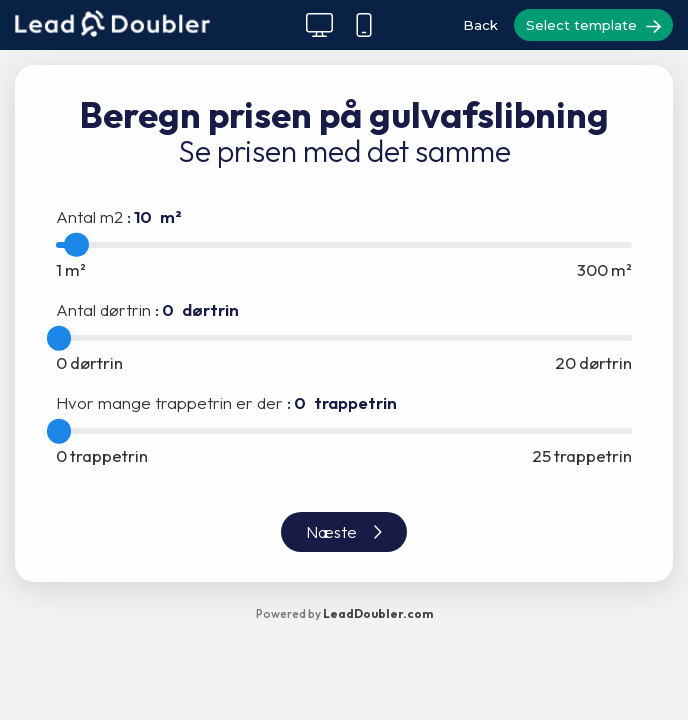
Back (480, 25)
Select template (593, 26)
